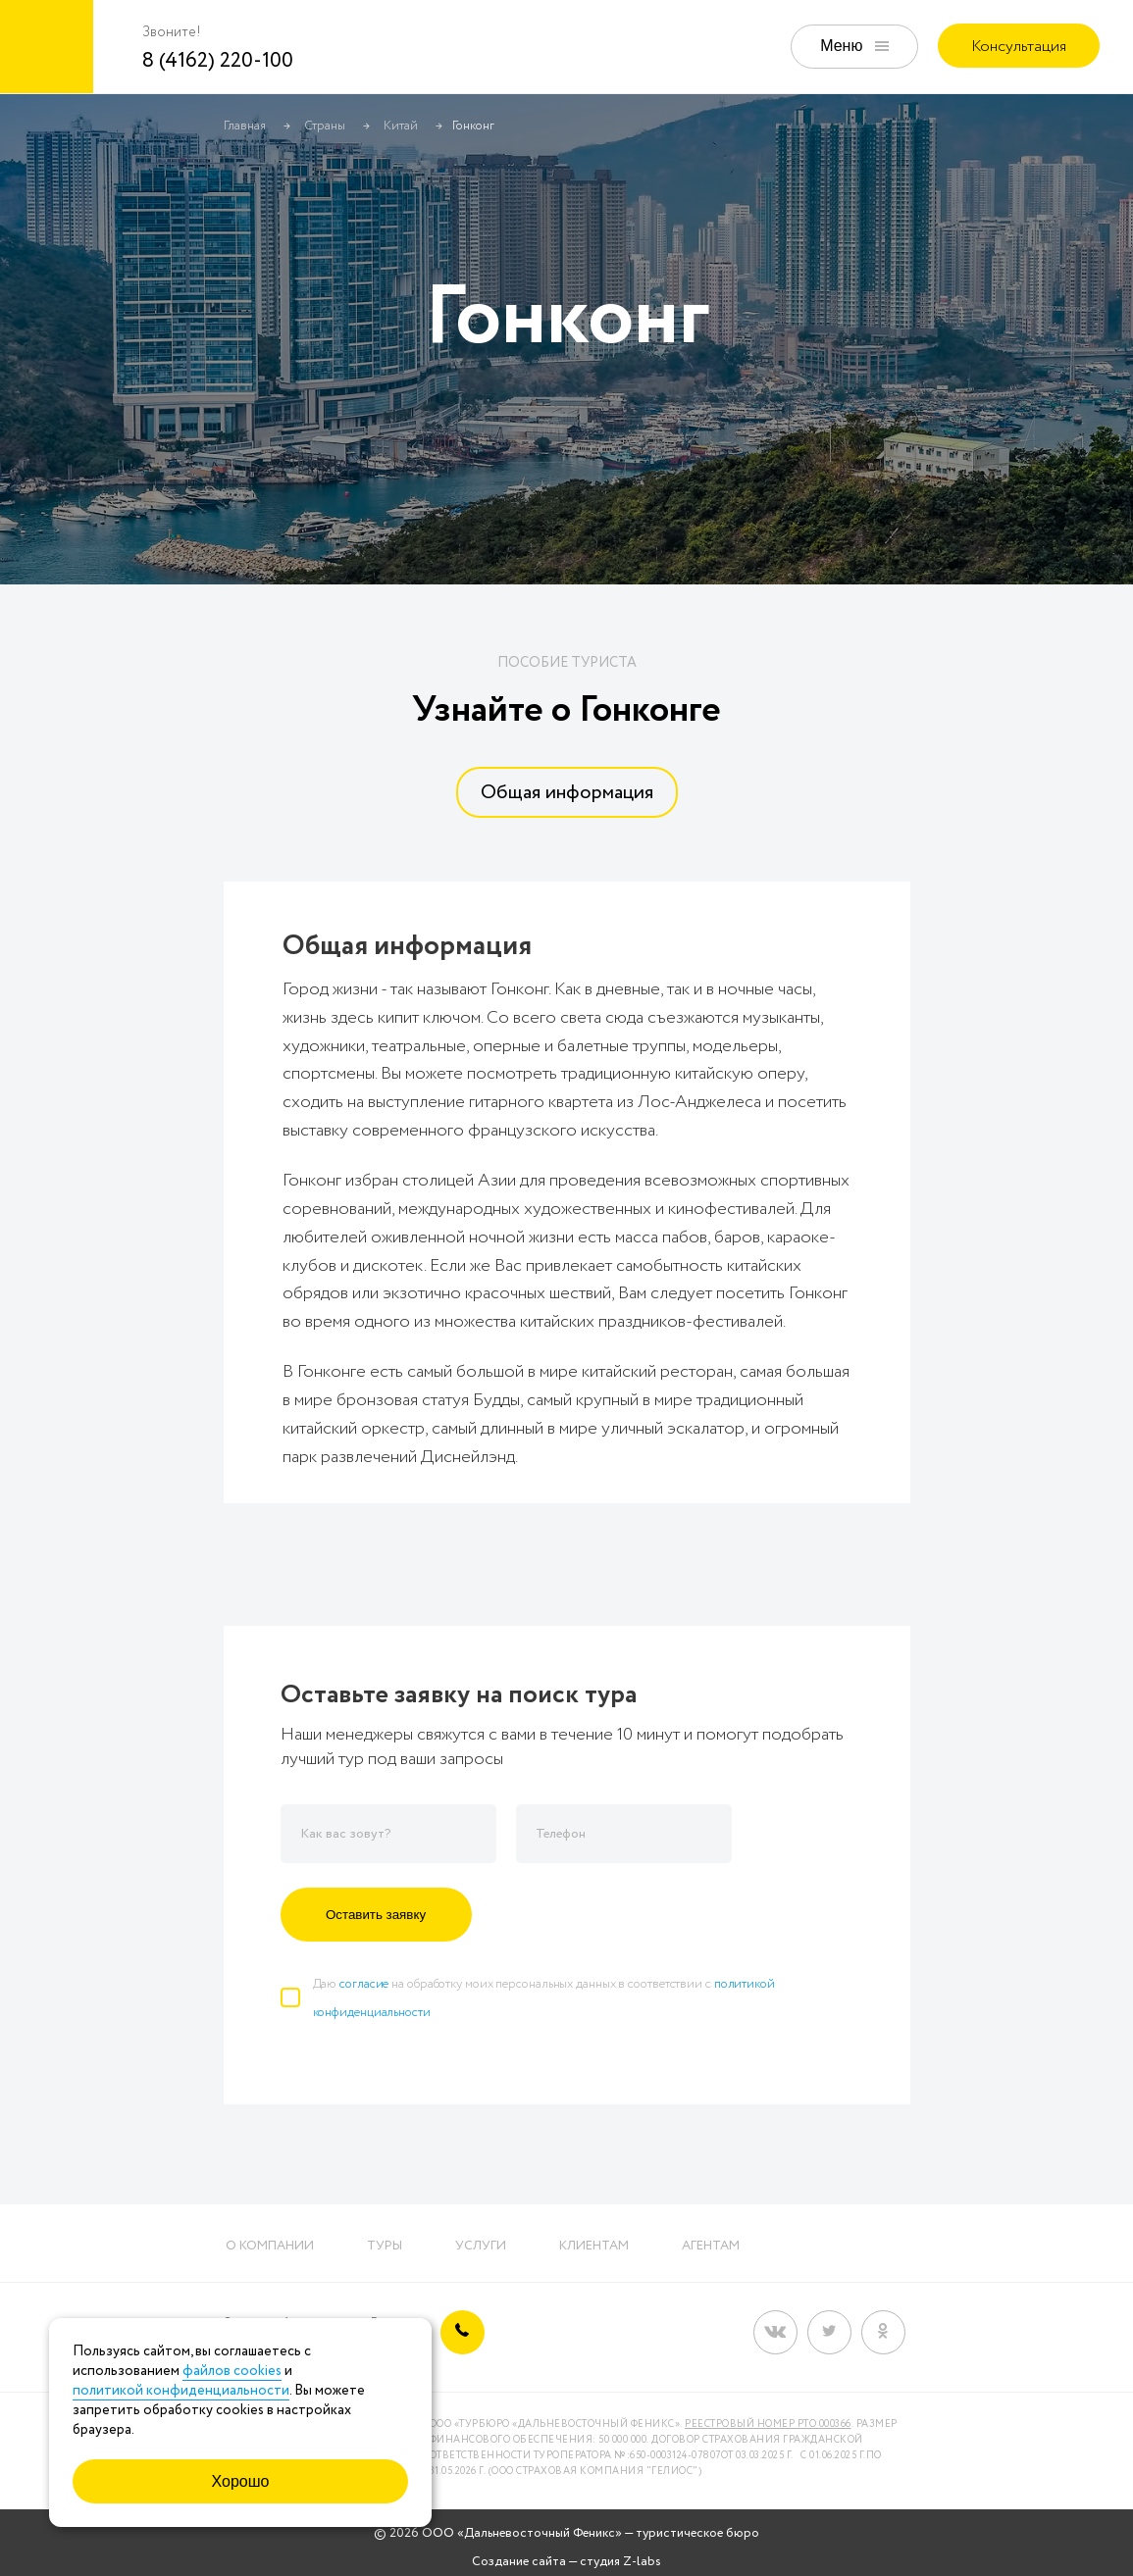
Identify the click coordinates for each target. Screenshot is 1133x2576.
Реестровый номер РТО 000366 (768, 2424)
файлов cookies (232, 2371)
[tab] (567, 792)
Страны (324, 126)
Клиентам (594, 2246)
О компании (270, 2246)
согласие (363, 1984)
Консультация (1018, 46)
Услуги (480, 2246)
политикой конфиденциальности (181, 2390)
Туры (384, 2246)
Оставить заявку (376, 1914)
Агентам (711, 2246)
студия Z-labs (620, 2561)
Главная (245, 126)
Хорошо (241, 2481)
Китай (401, 126)
